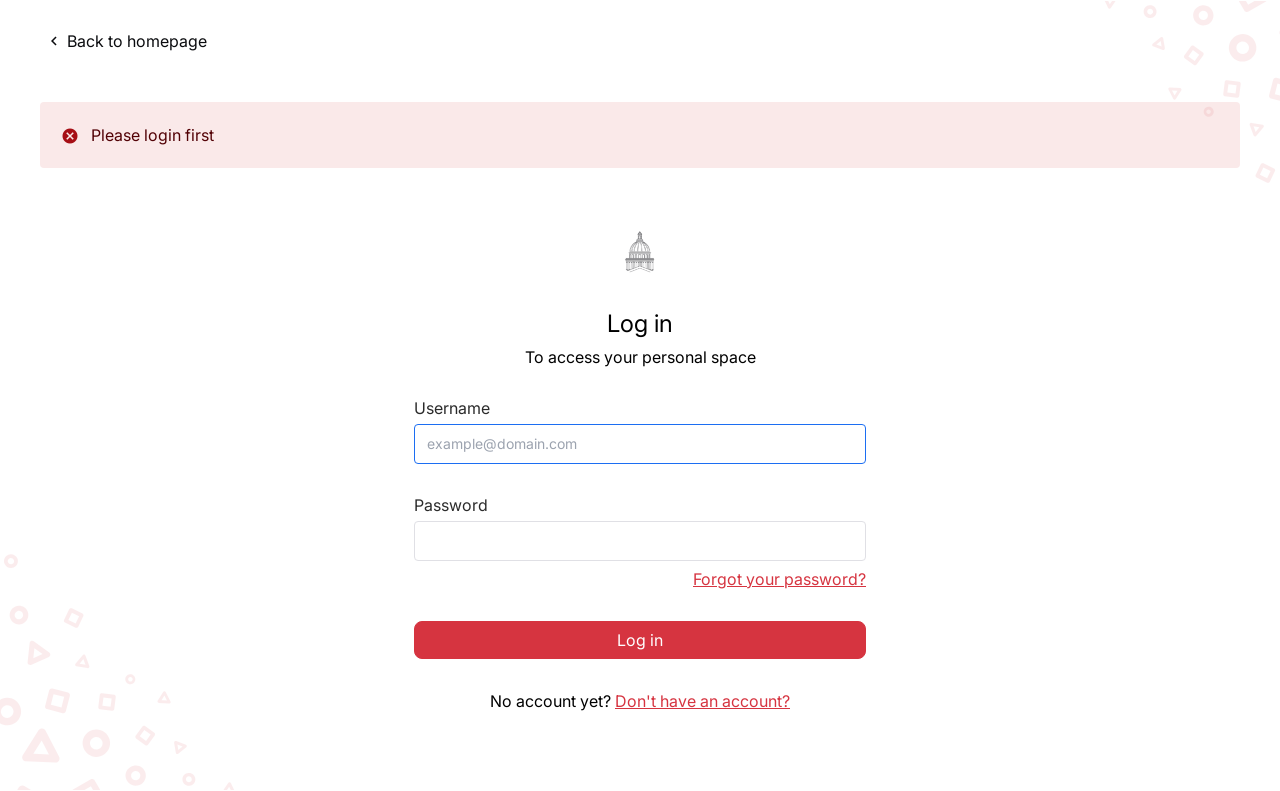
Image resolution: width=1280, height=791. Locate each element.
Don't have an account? (702, 701)
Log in (640, 640)
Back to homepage (126, 41)
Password (451, 505)
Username (452, 408)
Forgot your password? (779, 579)
